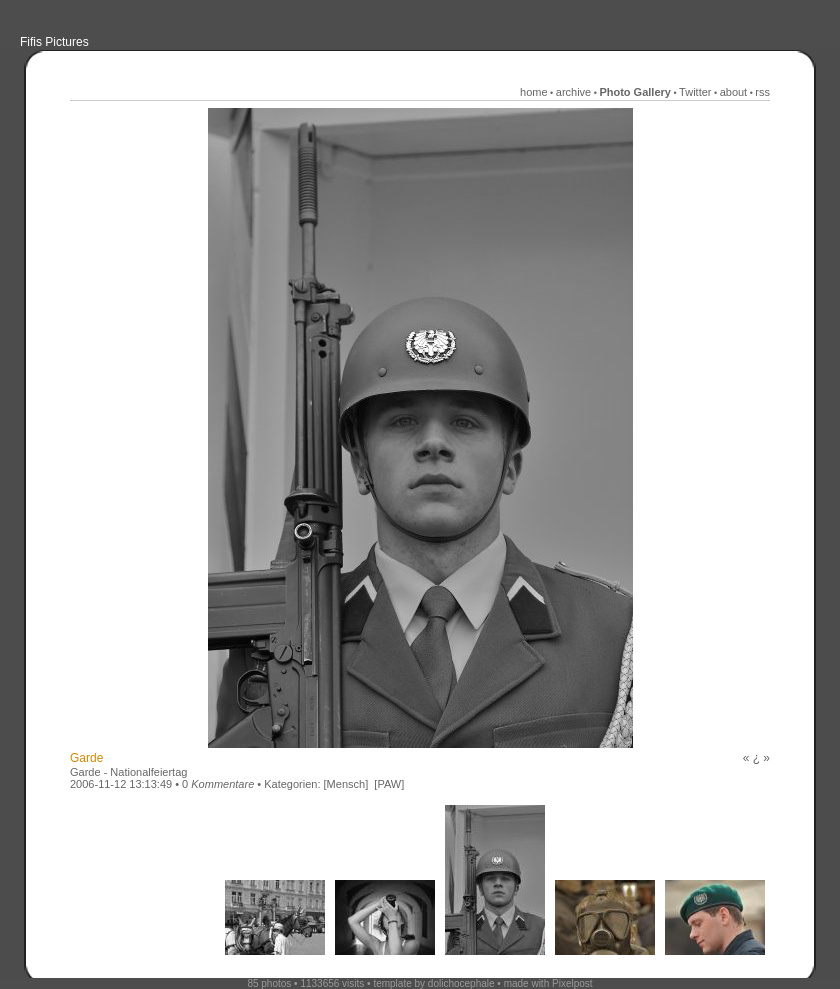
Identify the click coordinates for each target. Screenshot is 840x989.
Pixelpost (572, 983)
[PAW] (389, 784)
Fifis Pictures (54, 42)
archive (573, 92)
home (534, 92)
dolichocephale (461, 983)
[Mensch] (346, 784)
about (734, 92)
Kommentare (222, 784)
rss (762, 92)
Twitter (695, 92)
